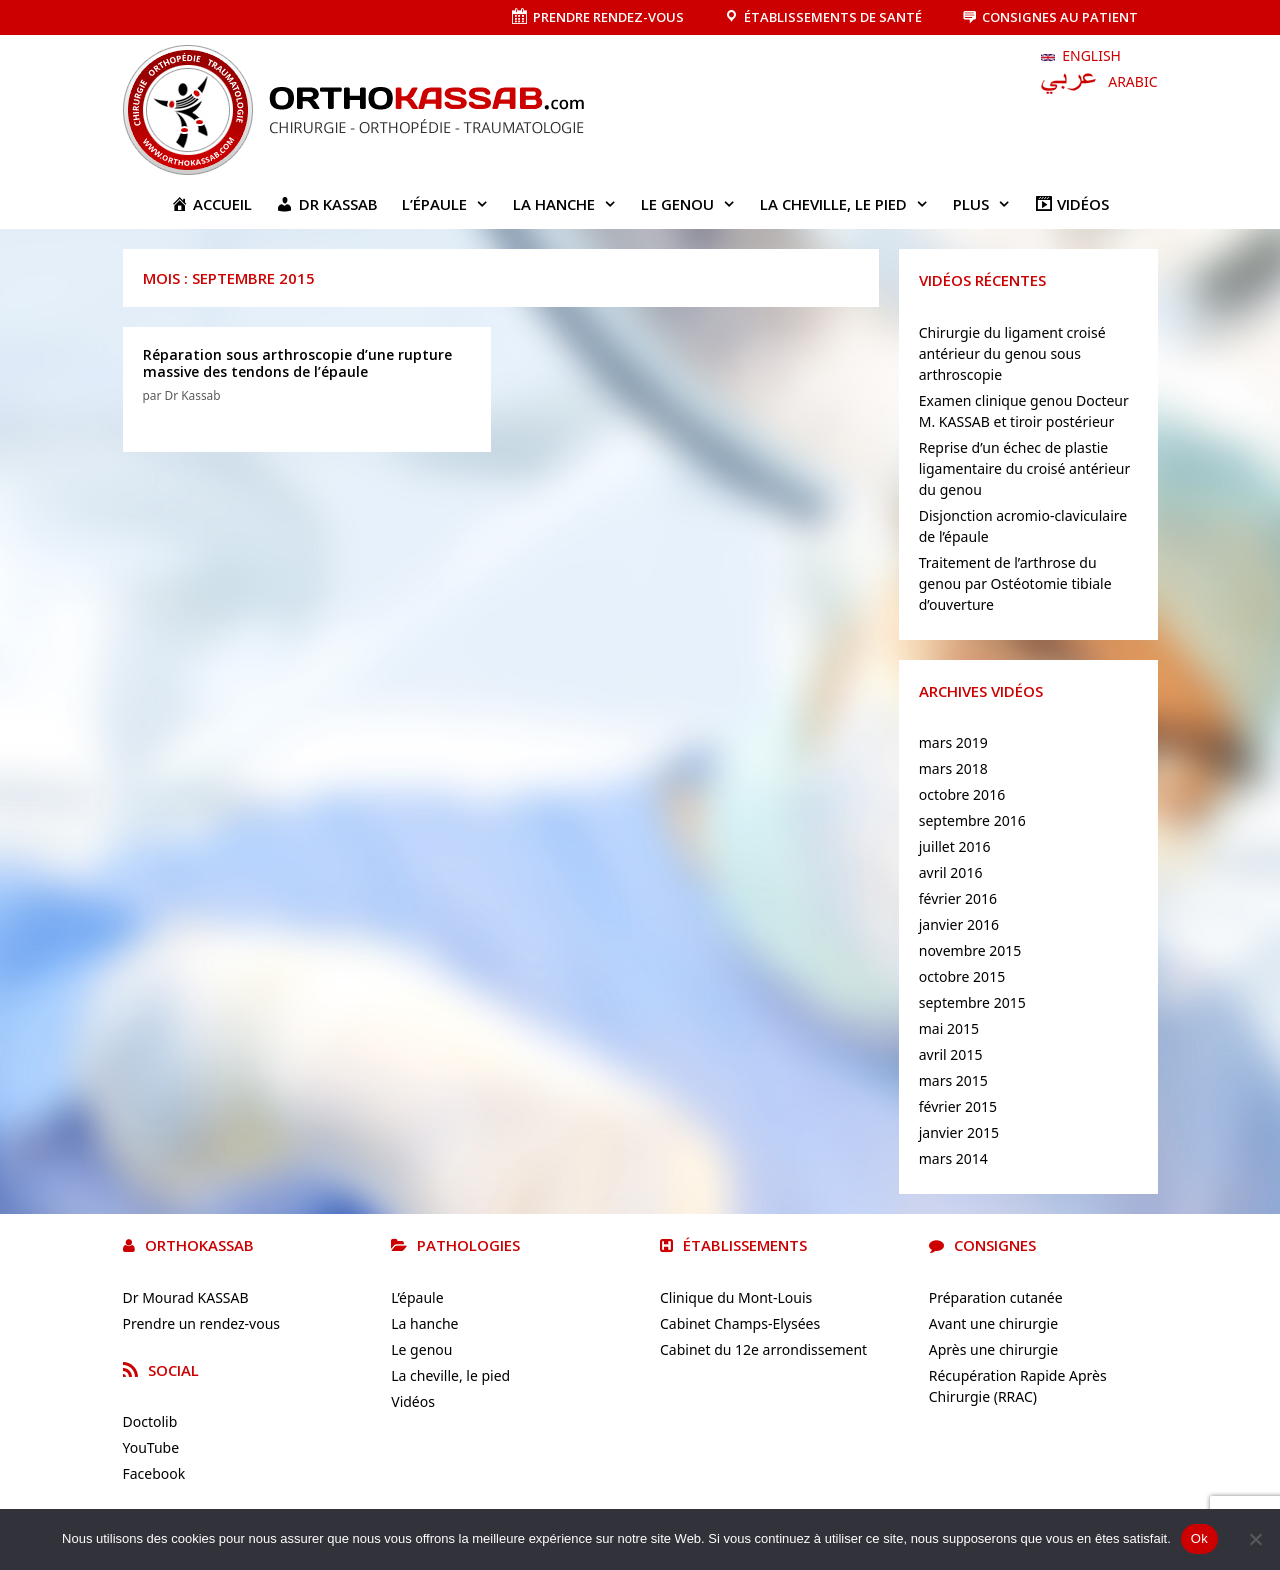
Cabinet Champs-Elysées (740, 1323)
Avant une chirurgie (993, 1323)
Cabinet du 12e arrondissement (763, 1349)
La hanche (571, 204)
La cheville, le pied (850, 204)
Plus (988, 204)
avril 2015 (951, 1054)
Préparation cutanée (996, 1297)
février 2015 (958, 1106)
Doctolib (150, 1421)
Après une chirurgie (993, 1349)
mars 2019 (953, 742)
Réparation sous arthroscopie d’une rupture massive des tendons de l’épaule (297, 363)
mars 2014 (953, 1158)
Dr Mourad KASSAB (186, 1297)
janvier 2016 (959, 924)
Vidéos (413, 1401)
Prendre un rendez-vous (202, 1323)
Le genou (694, 204)
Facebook (154, 1473)
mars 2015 (953, 1080)
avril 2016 (951, 872)
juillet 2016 (955, 846)
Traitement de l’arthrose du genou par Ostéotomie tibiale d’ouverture (1015, 583)
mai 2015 (949, 1028)
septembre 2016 (972, 820)
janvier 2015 (959, 1132)
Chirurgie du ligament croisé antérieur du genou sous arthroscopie (1012, 353)
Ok (1199, 1538)
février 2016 (958, 898)
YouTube (151, 1447)
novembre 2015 (970, 950)
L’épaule (451, 204)
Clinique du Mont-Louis (736, 1297)
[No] (1255, 1539)
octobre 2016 (962, 794)
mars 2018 (953, 768)
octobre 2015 (962, 976)
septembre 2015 (972, 1002)
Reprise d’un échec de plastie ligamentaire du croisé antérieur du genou (1025, 468)
